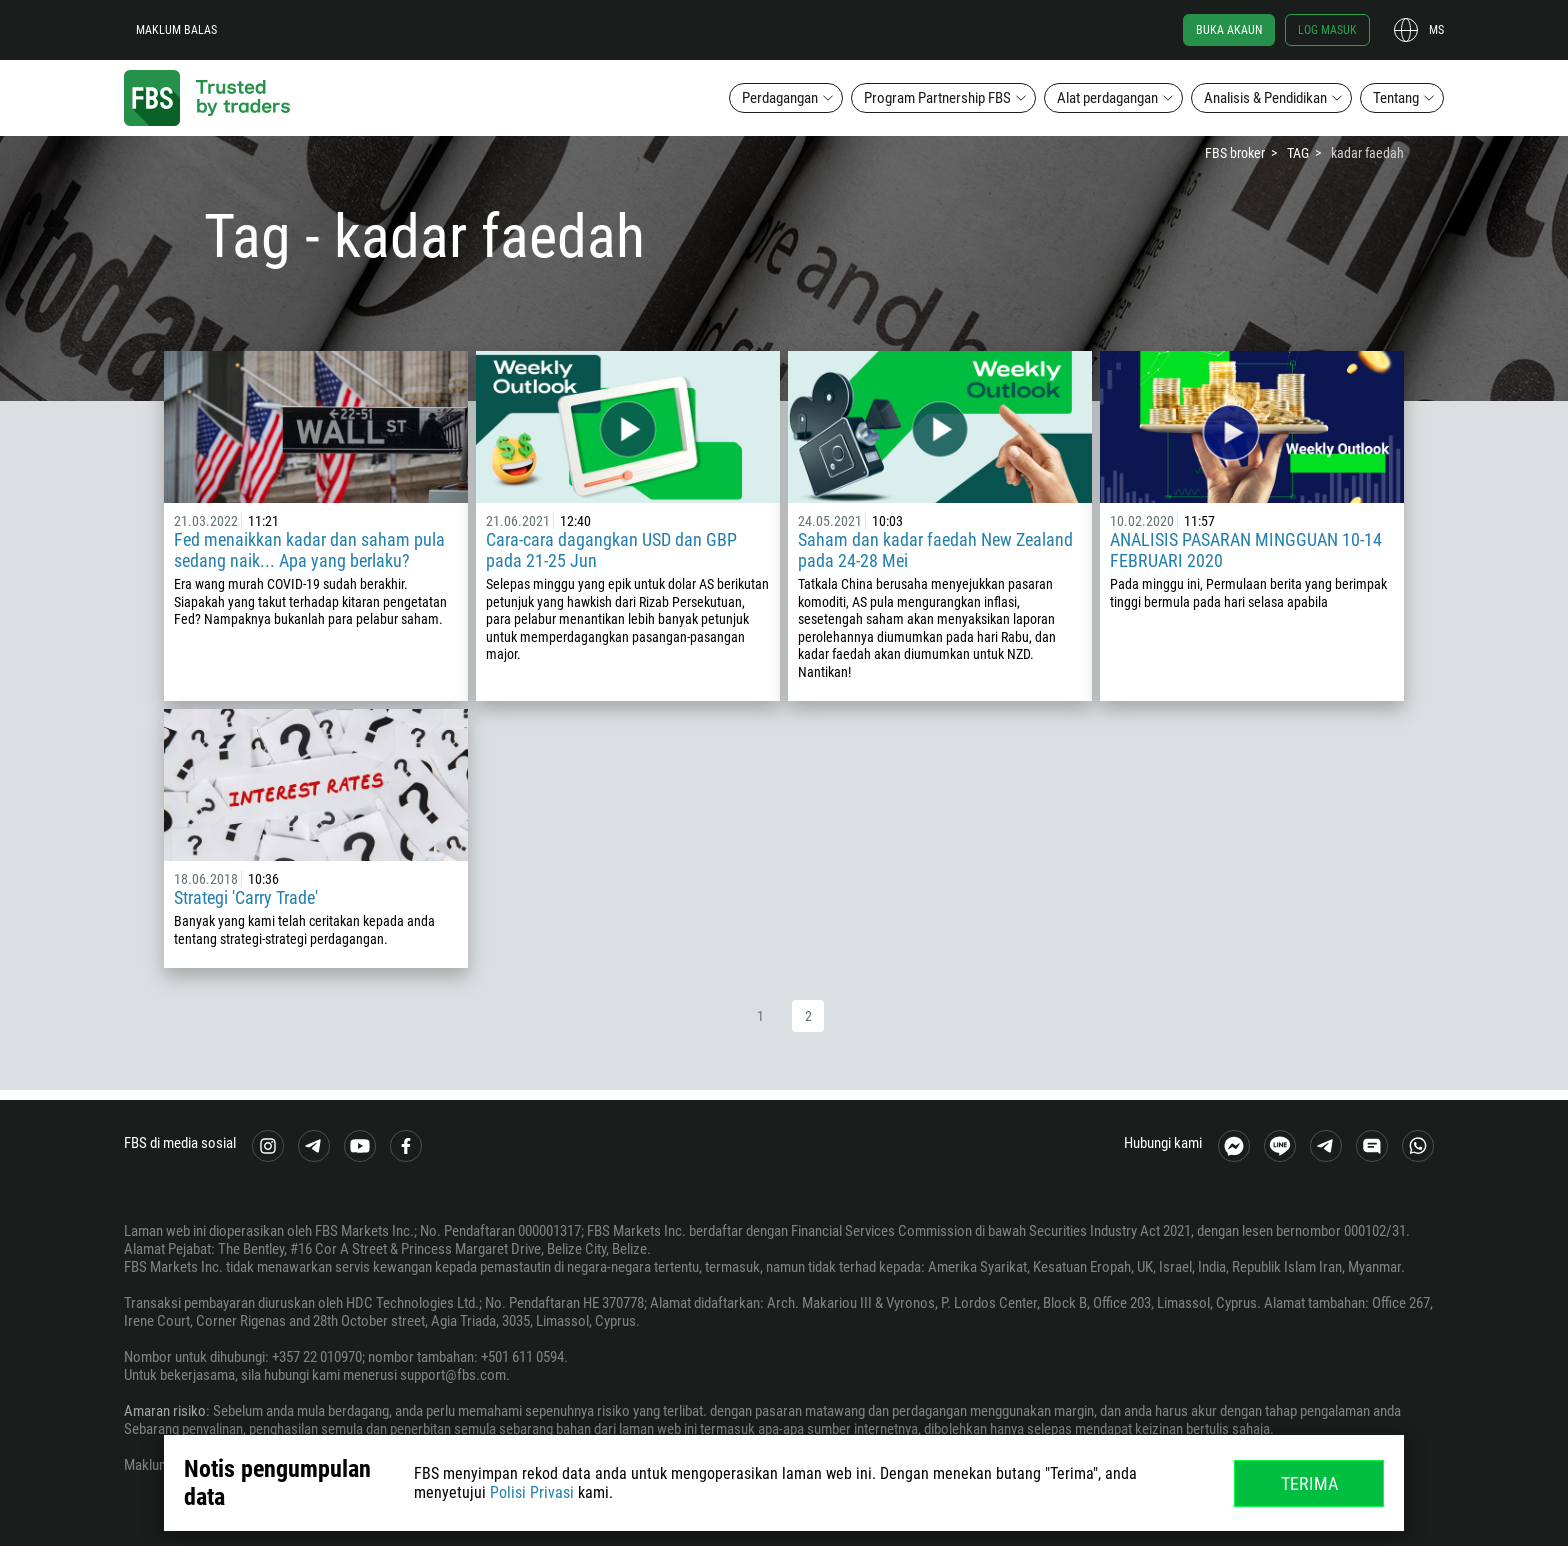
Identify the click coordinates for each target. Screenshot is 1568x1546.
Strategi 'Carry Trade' (246, 897)
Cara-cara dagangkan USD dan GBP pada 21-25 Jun (611, 550)
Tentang (1396, 98)
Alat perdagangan (1107, 98)
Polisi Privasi (532, 1492)
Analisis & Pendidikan (1265, 98)
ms (1436, 30)
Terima (1309, 1483)
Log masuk (1327, 30)
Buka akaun (1229, 30)
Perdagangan (780, 98)
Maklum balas (176, 30)
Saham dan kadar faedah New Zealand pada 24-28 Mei (935, 550)
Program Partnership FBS (937, 98)
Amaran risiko (165, 1411)
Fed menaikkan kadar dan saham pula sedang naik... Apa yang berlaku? (309, 550)
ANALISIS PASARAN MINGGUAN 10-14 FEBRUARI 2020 (1246, 550)
